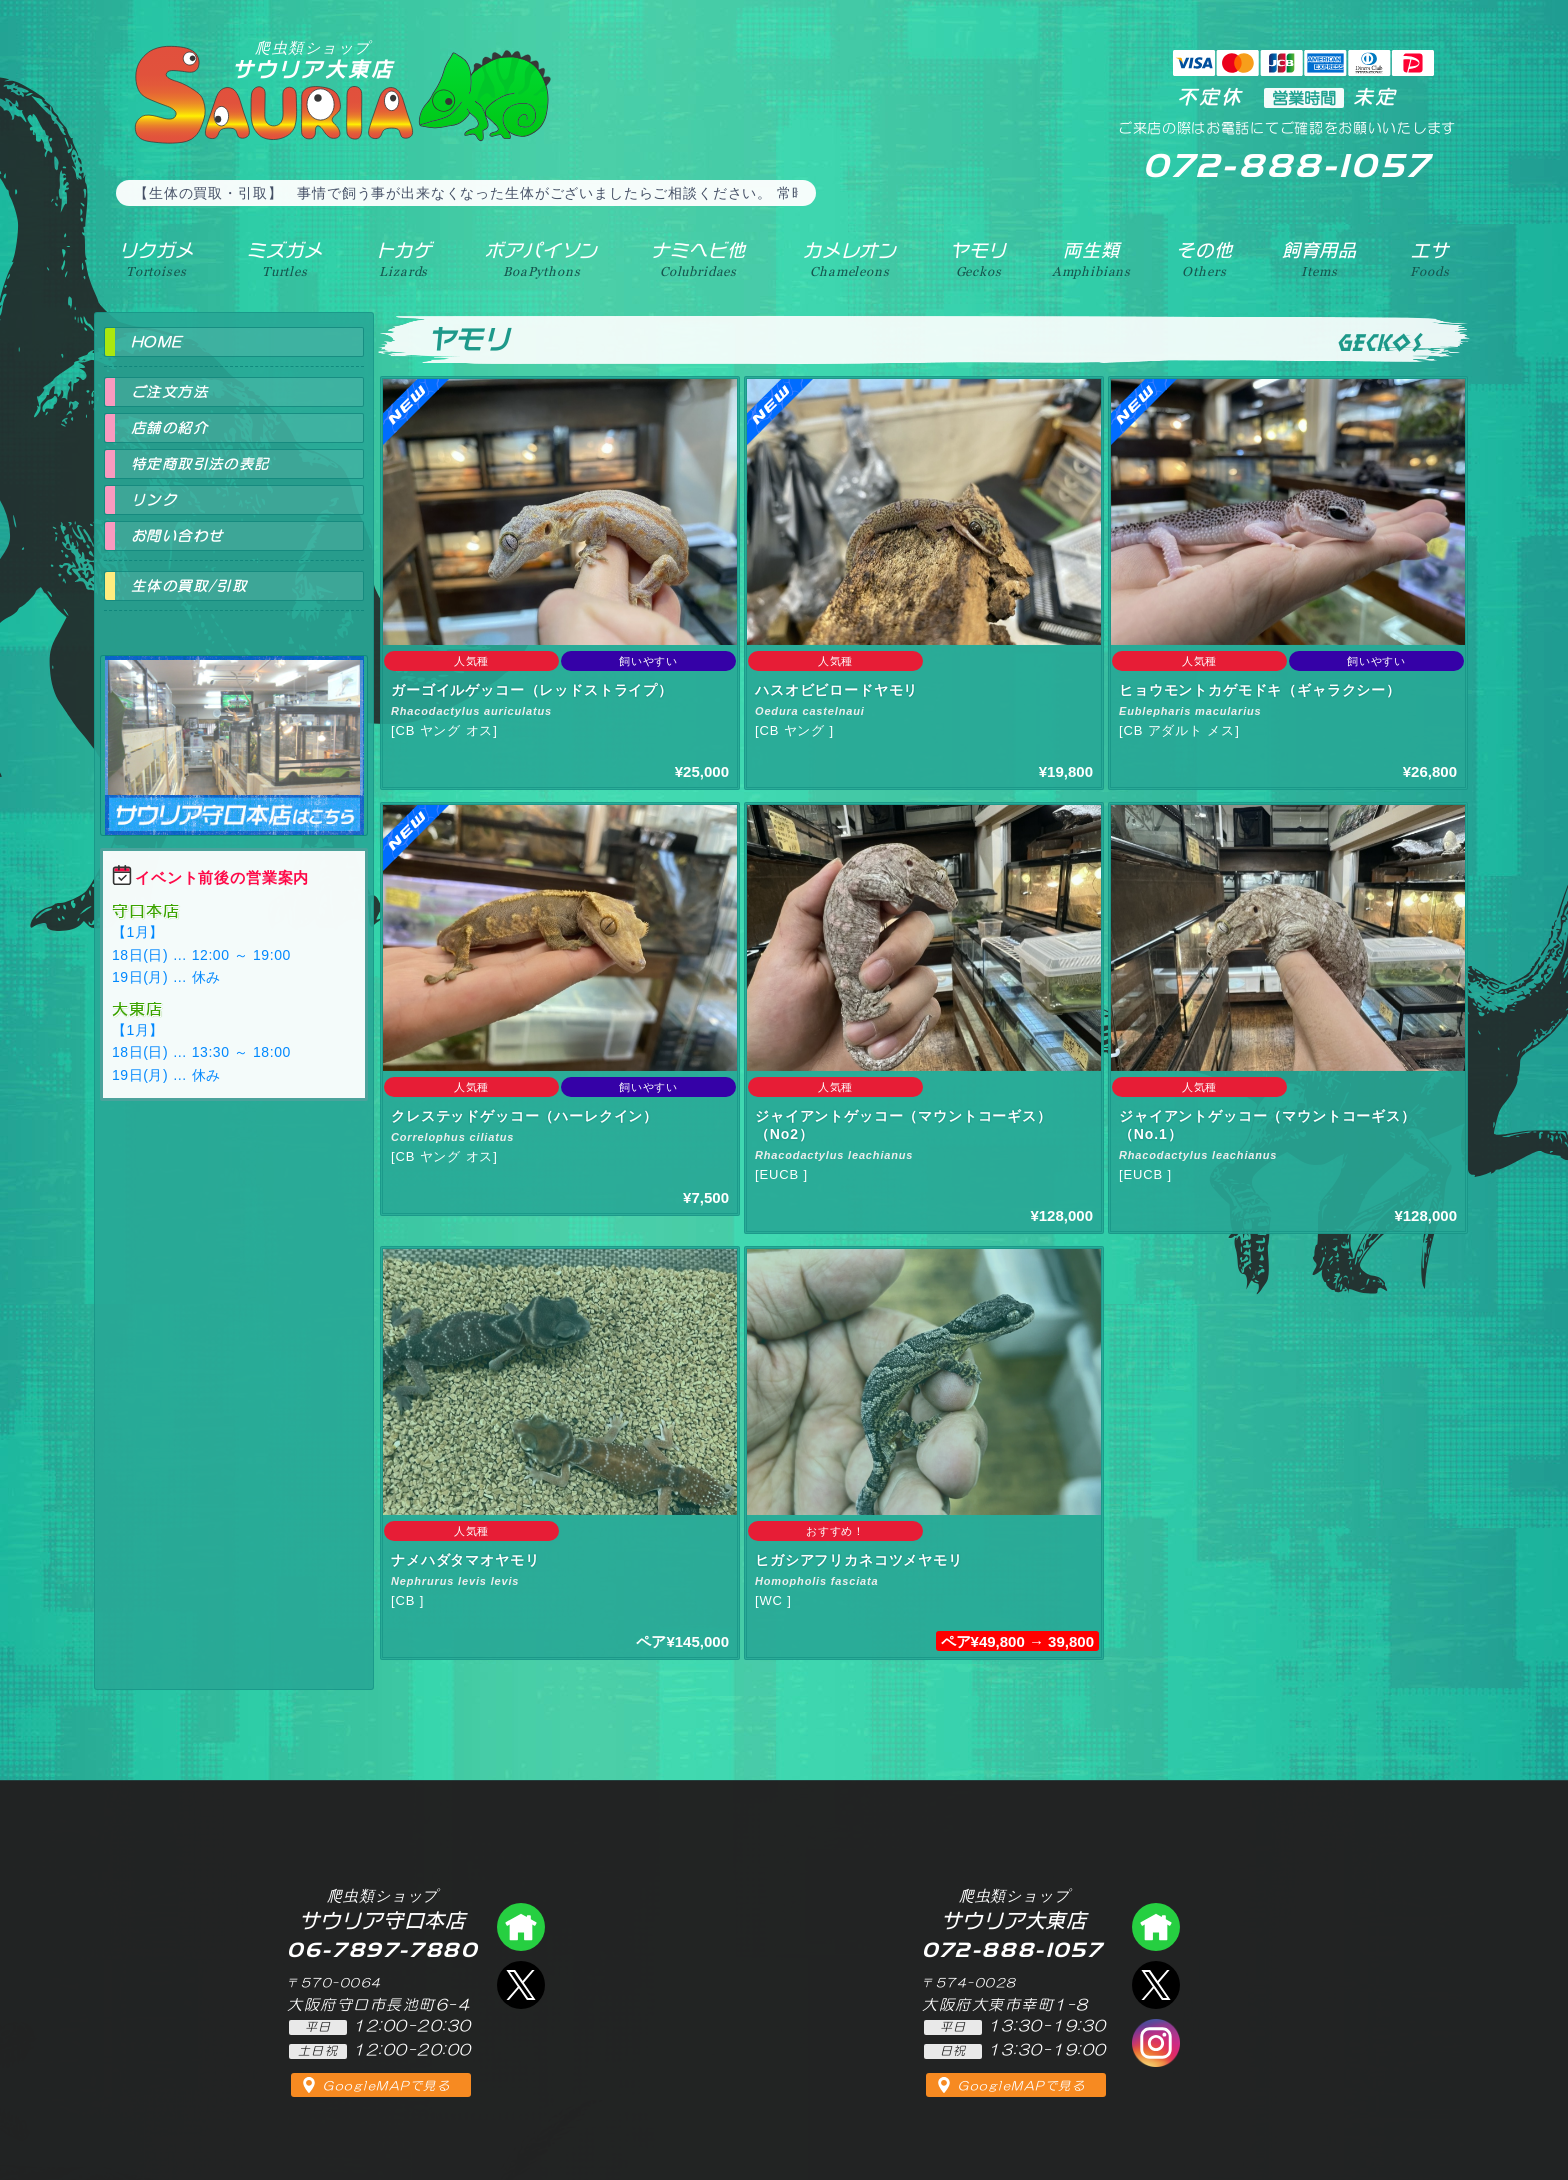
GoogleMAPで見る (386, 2086)
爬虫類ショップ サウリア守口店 (234, 727)
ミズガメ (284, 259)
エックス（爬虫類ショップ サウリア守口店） (521, 1985)
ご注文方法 (169, 392)
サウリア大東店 (313, 59)
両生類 (1091, 259)
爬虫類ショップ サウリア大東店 (1156, 1927)
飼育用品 (1319, 259)
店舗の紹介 (169, 428)
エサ (1429, 259)
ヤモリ (978, 259)
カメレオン (850, 259)
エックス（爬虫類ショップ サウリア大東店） (1156, 1985)
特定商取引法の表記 (200, 464)
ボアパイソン (541, 259)
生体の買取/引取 (189, 586)
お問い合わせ (177, 536)
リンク (154, 500)
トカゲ (404, 259)
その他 (1204, 259)
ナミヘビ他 (698, 259)
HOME (157, 342)
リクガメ (156, 259)
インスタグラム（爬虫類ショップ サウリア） (1156, 2043)
